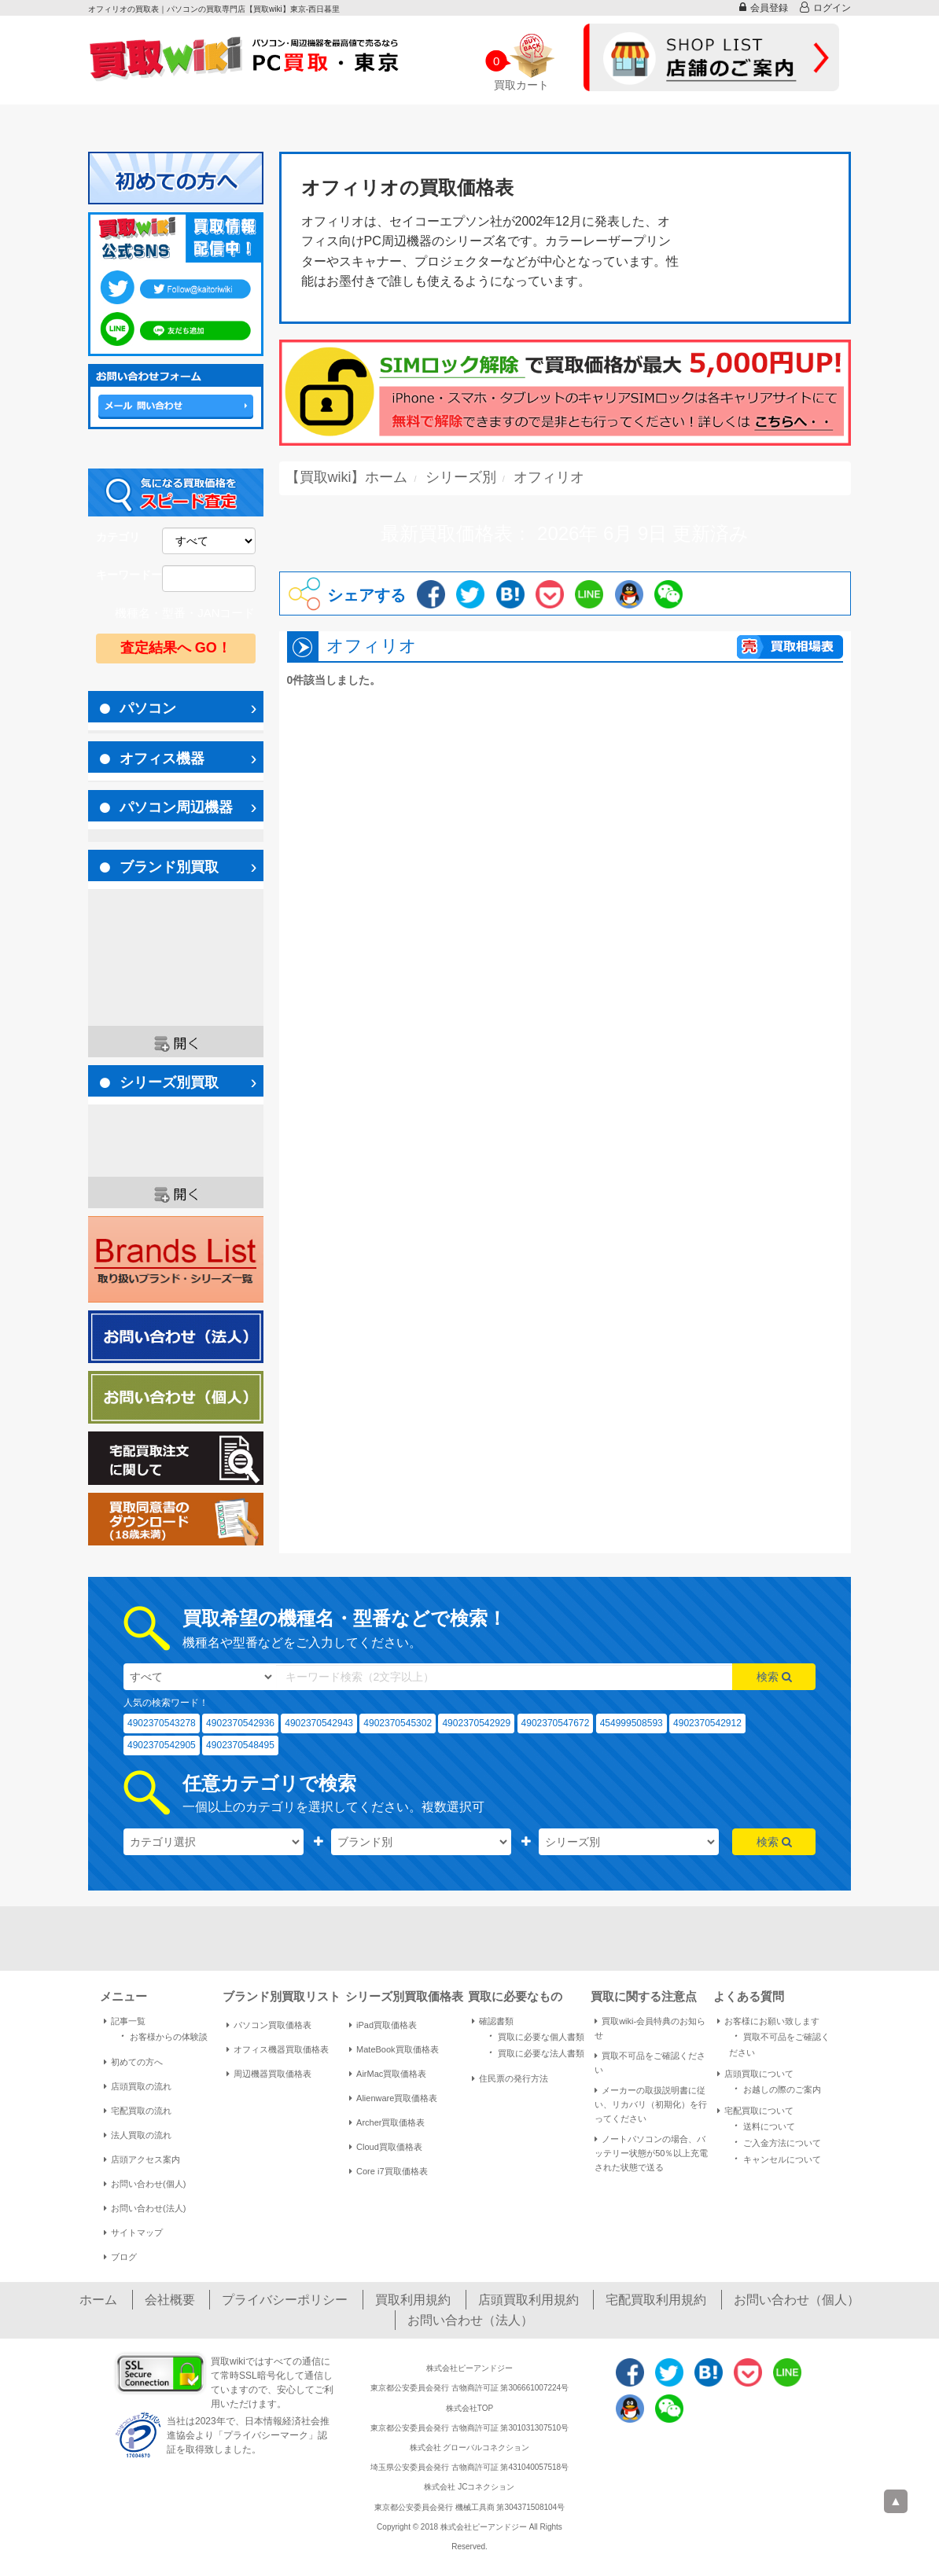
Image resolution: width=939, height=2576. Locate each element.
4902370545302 (397, 1723)
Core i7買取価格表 (388, 2171)
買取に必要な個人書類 (534, 2035)
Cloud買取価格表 (385, 2147)
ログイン (825, 7)
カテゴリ (118, 537)
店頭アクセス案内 (142, 2159)
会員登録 (763, 7)
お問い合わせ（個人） (797, 2299)
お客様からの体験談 (162, 2035)
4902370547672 (555, 1723)
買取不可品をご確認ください (650, 2062)
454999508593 (631, 1723)
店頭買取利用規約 (528, 2299)
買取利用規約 (413, 2299)
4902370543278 (161, 1723)
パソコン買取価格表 (268, 2025)
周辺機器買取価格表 (268, 2073)
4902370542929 (476, 1723)
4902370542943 (319, 1723)
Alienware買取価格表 (393, 2098)
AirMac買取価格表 (387, 2073)
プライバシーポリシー (285, 2299)
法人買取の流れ (137, 2135)
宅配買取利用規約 (656, 2299)
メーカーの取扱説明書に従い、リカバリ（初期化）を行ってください (651, 2104)
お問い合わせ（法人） (470, 2320)
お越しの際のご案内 (775, 2088)
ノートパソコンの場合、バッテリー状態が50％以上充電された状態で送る (651, 2153)
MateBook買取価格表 (394, 2049)
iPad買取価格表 (383, 2025)
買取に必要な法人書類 (534, 2052)
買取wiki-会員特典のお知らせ (650, 2028)
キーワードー (129, 574)
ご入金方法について (775, 2141)
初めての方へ (133, 2062)
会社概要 (170, 2299)
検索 (774, 1676)
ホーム (98, 2299)
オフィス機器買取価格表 (277, 2049)
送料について (762, 2125)
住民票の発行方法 (510, 2078)
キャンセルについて (775, 2158)
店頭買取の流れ (137, 2086)
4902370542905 (161, 1745)
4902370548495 (240, 1745)
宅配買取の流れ (137, 2110)
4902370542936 (240, 1723)
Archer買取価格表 (387, 2122)
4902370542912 (707, 1723)
